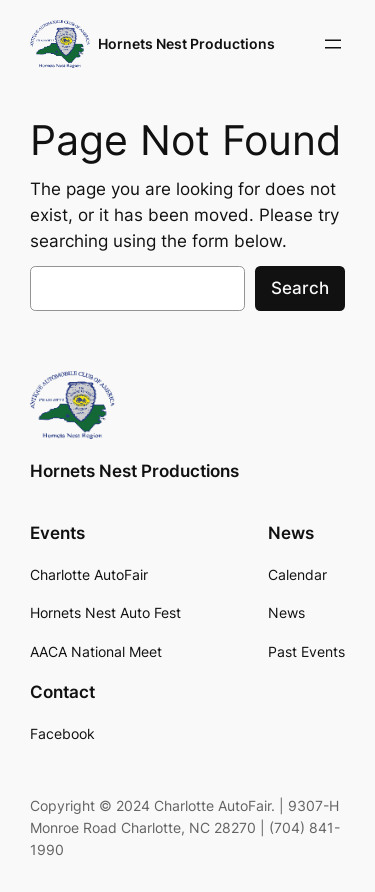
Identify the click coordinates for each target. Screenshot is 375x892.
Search (300, 288)
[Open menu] (333, 44)
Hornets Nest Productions (186, 43)
